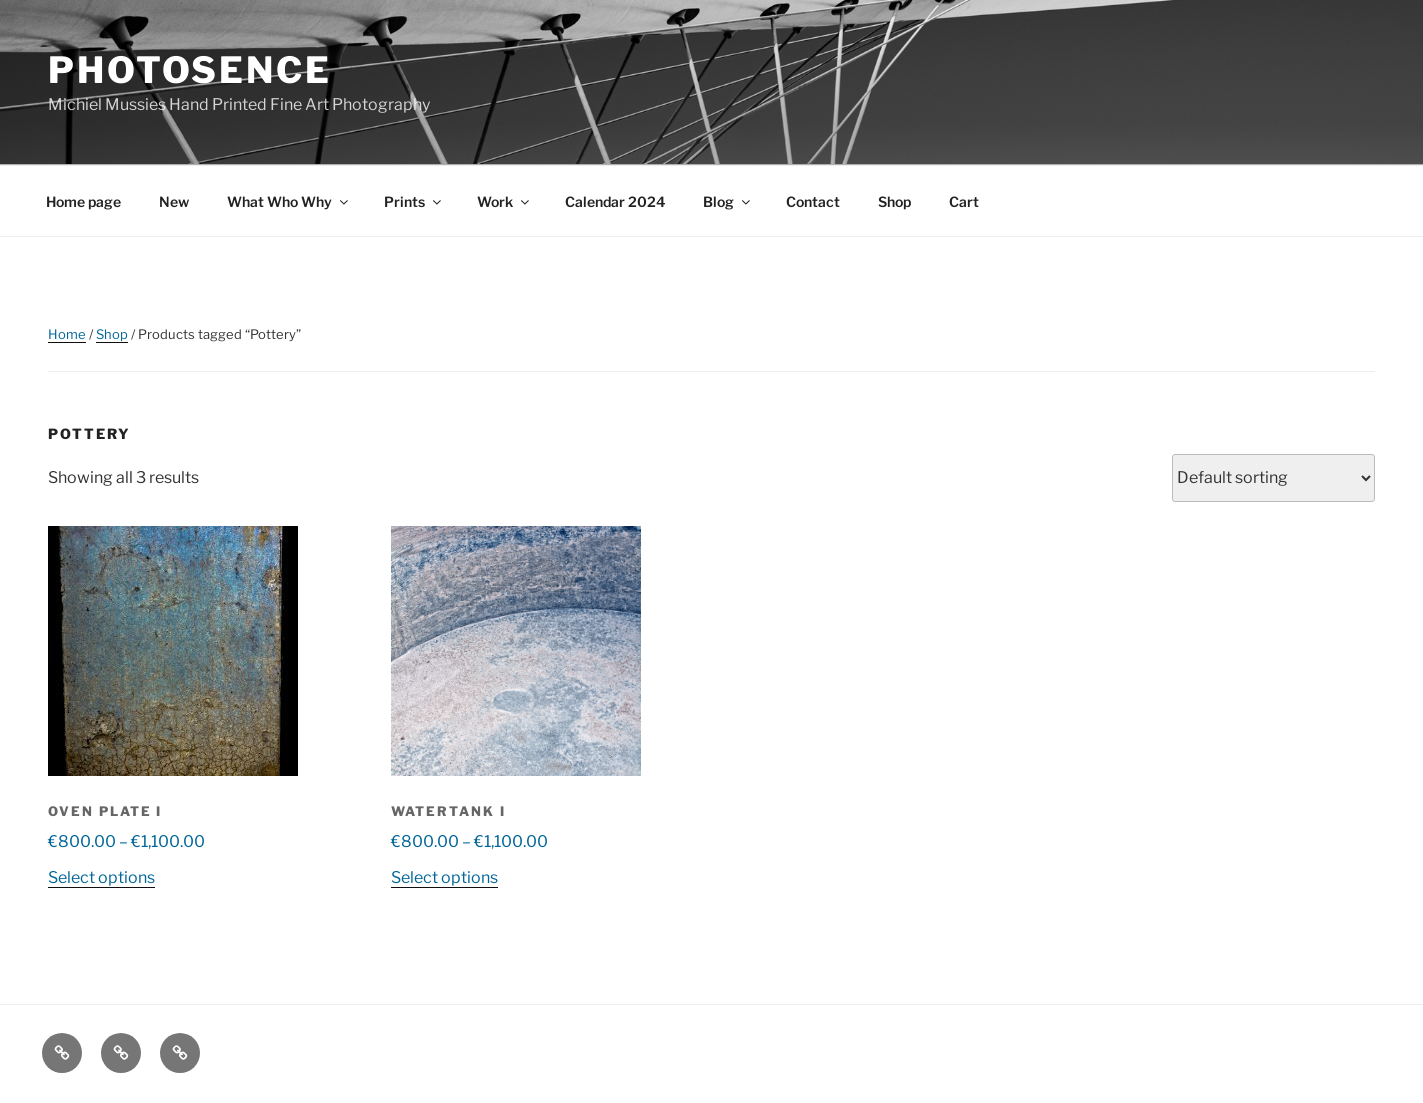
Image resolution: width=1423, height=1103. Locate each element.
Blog (728, 201)
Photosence (190, 70)
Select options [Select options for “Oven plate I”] (101, 877)
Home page (83, 201)
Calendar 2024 (615, 201)
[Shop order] (1273, 478)
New (174, 201)
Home (67, 334)
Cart (964, 201)
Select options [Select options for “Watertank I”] (444, 877)
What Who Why (289, 201)
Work (504, 201)
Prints (414, 201)
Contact (813, 201)
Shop (894, 201)
